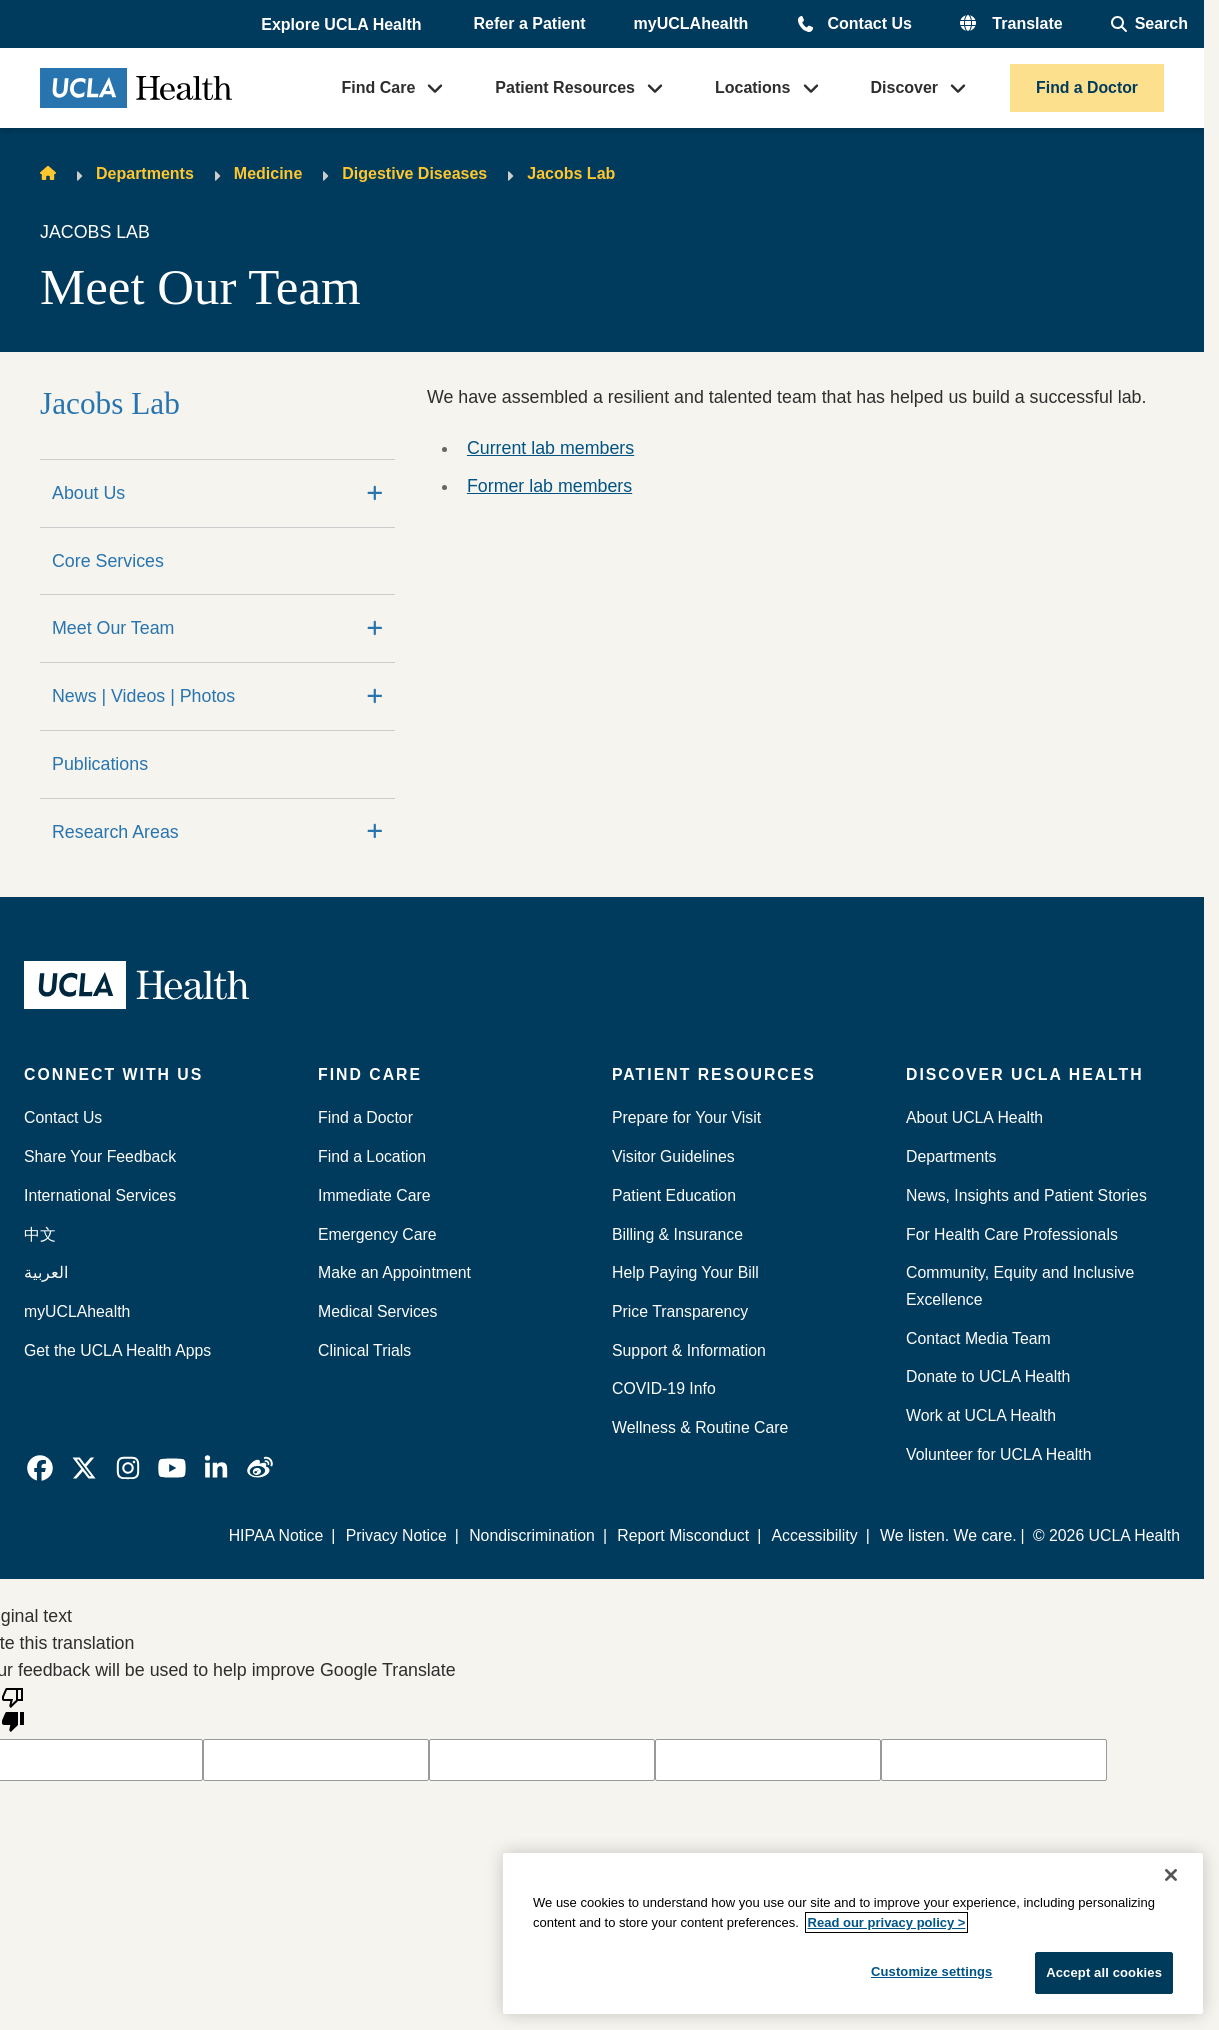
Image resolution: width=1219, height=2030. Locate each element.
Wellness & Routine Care (700, 1427)
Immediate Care (374, 1195)
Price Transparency (680, 1311)
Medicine (268, 173)
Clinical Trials (364, 1350)
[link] (40, 1468)
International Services (100, 1195)
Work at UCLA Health (981, 1415)
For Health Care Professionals (1012, 1234)
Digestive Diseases (414, 173)
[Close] (1171, 1875)
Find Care (379, 87)
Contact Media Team (978, 1338)
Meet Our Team (113, 628)
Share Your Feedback (100, 1156)
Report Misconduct (683, 1535)
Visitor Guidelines (673, 1156)
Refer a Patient (530, 23)
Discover (905, 87)
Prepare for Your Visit (686, 1117)
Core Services (108, 561)
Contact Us (869, 23)
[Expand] (375, 493)
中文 (40, 1234)
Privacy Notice (396, 1535)
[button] (343, 25)
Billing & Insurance (677, 1234)
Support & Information (689, 1350)
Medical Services (378, 1311)
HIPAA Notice (276, 1535)
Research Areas (115, 832)
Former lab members (549, 486)
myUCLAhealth (691, 23)
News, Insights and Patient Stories (1026, 1195)
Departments (145, 173)
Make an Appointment (394, 1272)
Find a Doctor (1087, 87)
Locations (753, 87)
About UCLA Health (974, 1117)
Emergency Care (377, 1234)
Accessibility (815, 1535)
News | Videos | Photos (143, 696)
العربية (46, 1272)
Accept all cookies (1104, 1972)
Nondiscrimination (532, 1535)
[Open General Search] (1149, 24)
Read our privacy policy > (887, 1922)
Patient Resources (565, 87)
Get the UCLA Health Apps (117, 1350)
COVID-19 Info (664, 1388)
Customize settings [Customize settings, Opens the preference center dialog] (932, 1971)
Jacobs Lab (571, 173)
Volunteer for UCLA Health (998, 1454)
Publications (100, 764)
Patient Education (674, 1195)
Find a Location (372, 1156)
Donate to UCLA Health (988, 1376)
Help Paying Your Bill (685, 1272)
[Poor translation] (13, 1708)
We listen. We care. (948, 1535)
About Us (88, 493)
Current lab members (550, 448)
